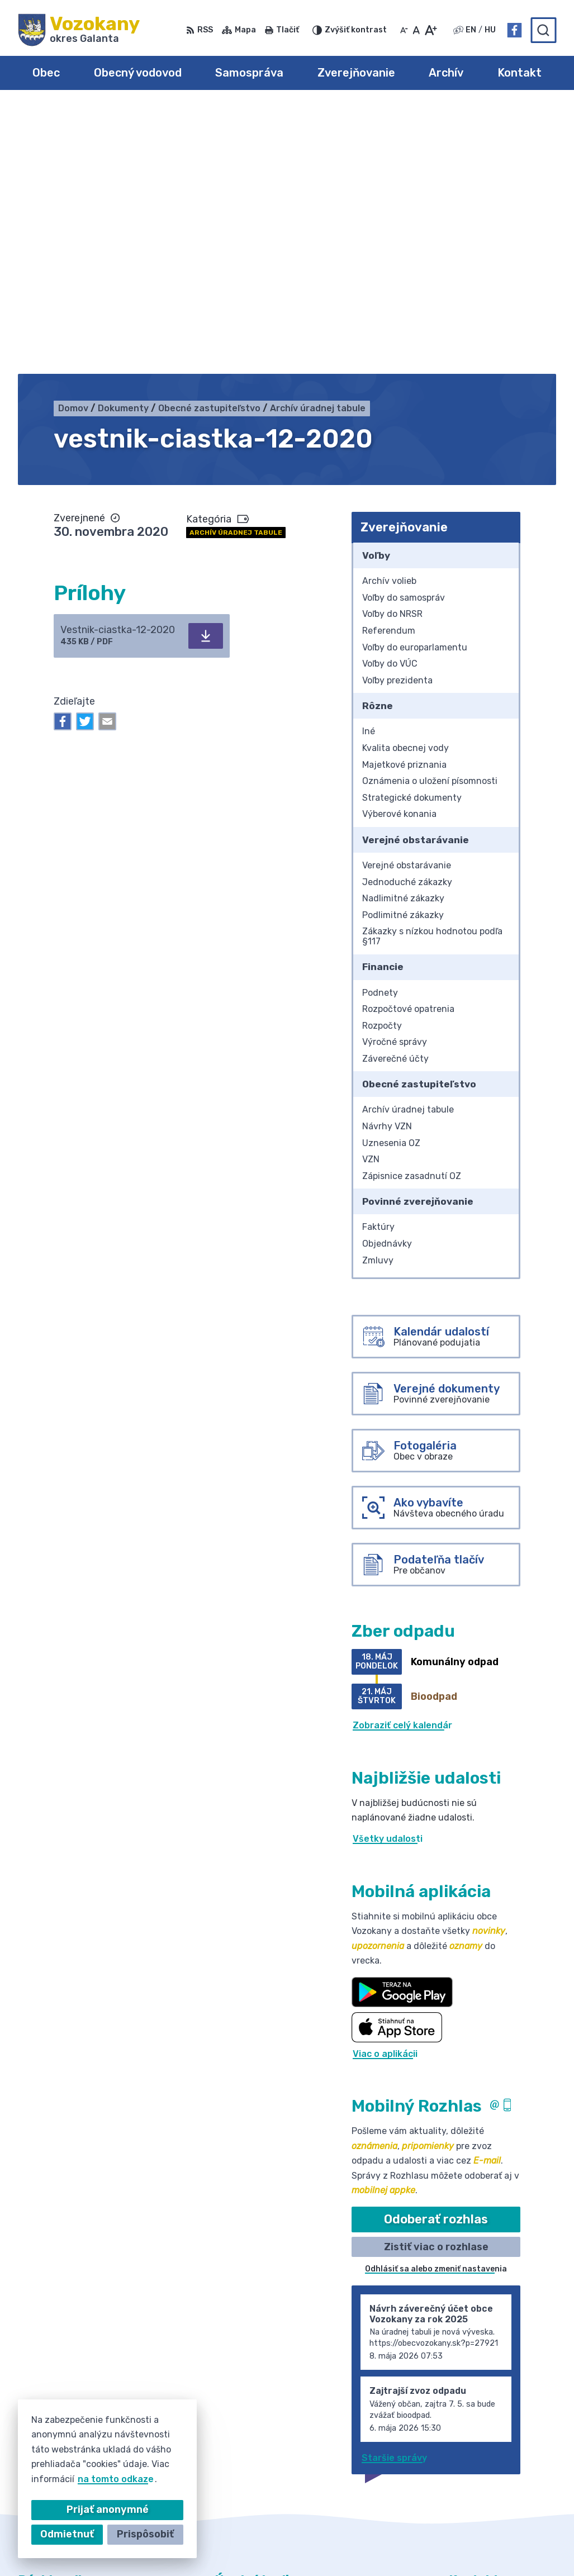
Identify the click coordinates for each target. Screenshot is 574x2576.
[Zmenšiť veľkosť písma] (404, 30)
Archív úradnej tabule (235, 265)
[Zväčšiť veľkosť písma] (430, 30)
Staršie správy (394, 2190)
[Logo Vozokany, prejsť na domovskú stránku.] (79, 30)
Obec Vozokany (350, 2545)
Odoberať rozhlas (436, 1952)
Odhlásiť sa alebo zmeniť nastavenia (436, 2002)
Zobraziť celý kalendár (402, 1458)
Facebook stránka (490, 2452)
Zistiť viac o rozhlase (436, 1979)
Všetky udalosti (388, 1571)
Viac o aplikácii (385, 1786)
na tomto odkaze (116, 2479)
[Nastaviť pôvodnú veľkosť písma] (416, 30)
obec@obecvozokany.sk (502, 2439)
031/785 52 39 (482, 2427)
